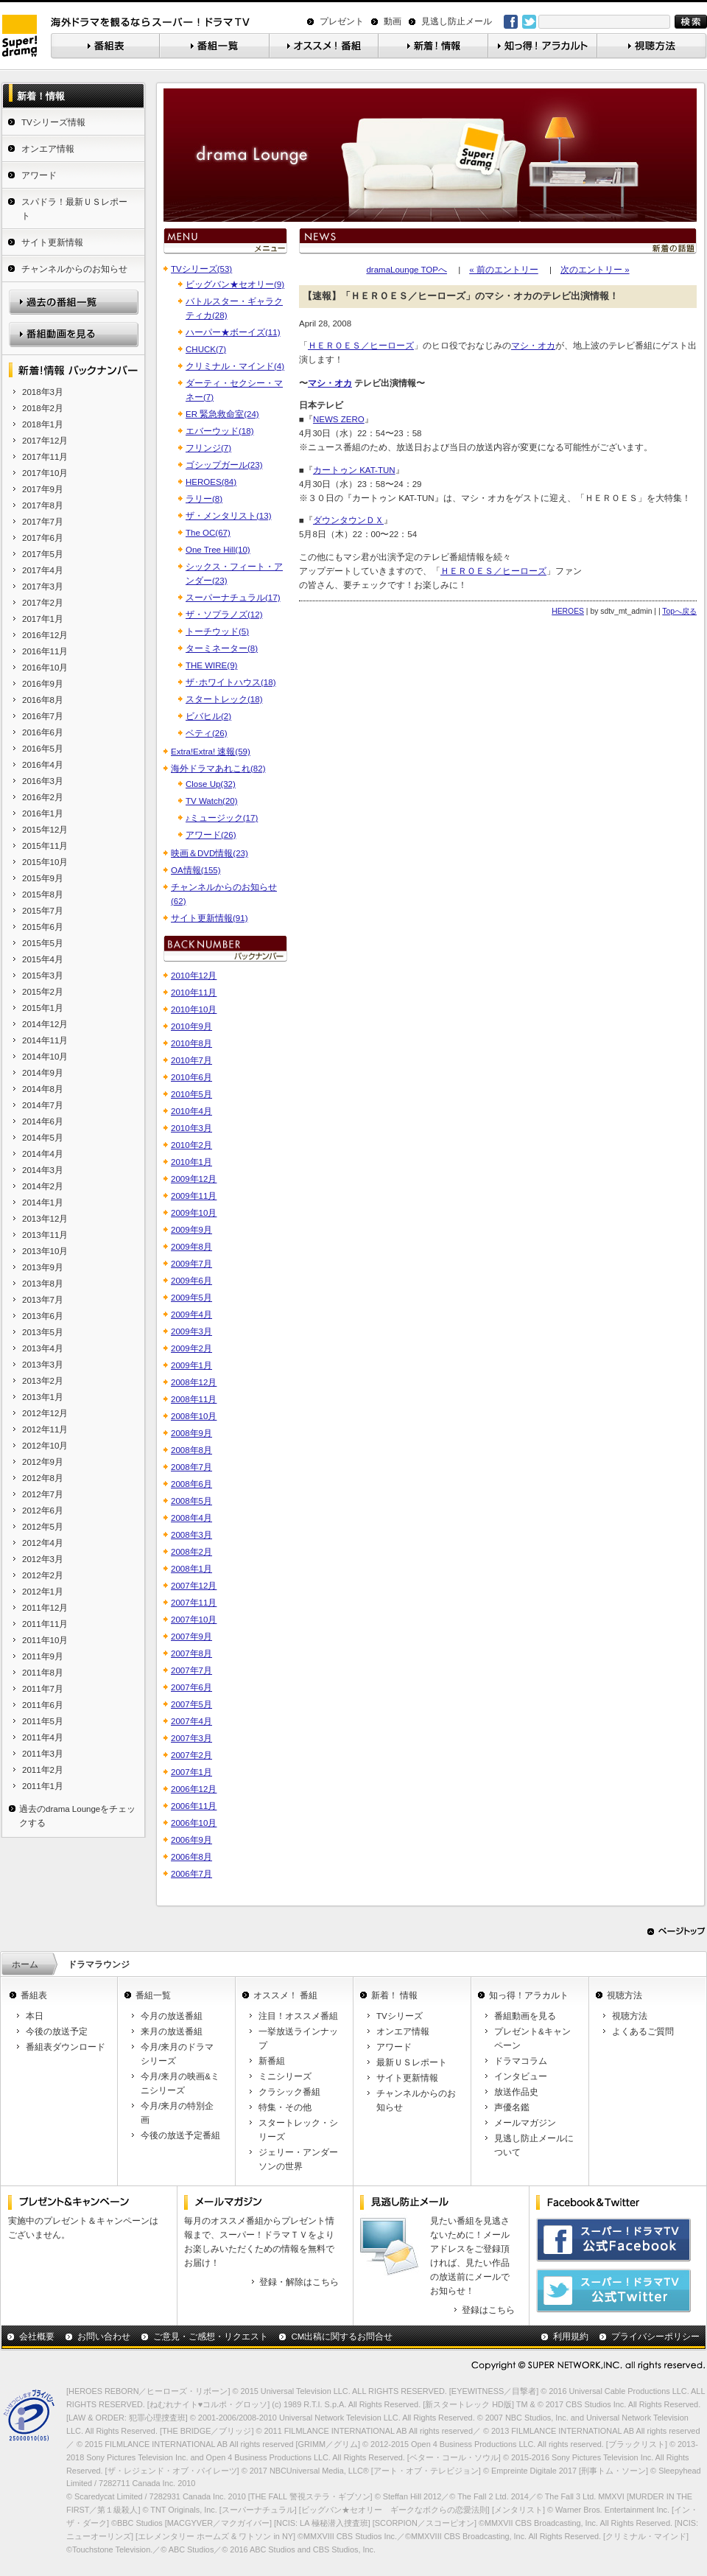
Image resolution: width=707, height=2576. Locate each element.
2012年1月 (42, 1591)
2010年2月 (191, 1145)
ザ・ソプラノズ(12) (224, 614)
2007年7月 (191, 1670)
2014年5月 (42, 1137)
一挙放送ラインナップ (298, 2038)
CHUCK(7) (206, 349)
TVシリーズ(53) (201, 269)
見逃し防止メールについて (534, 2145)
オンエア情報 (47, 148)
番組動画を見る (525, 2016)
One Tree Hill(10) (218, 549)
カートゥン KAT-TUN (354, 470)
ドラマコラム (520, 2061)
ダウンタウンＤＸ (348, 520)
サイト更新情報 (52, 242)
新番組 (271, 2061)
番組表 (34, 1995)
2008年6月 (191, 1484)
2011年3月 (42, 1753)
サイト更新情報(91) (209, 918)
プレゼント (342, 21)
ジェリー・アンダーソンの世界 (298, 2159)
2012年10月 (45, 1445)
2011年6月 (42, 1705)
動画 (392, 21)
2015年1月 (42, 1008)
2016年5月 (42, 748)
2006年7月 (191, 1873)
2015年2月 (42, 991)
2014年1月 (42, 1202)
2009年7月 (191, 1263)
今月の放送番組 (172, 2016)
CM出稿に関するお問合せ (342, 2336)
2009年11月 (194, 1195)
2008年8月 (191, 1450)
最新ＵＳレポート (411, 2062)
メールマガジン (525, 2122)
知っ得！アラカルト (529, 1995)
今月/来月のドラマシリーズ (177, 2054)
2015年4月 (42, 959)
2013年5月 (42, 1332)
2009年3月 (191, 1331)
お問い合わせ (103, 2336)
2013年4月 (42, 1348)
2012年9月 (42, 1461)
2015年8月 (42, 894)
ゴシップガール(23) (224, 465)
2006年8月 (191, 1856)
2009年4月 (191, 1314)
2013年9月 (42, 1267)
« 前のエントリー (503, 269)
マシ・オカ (533, 345)
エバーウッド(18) (219, 431)
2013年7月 (42, 1299)
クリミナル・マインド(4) (235, 366)
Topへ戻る (679, 611)
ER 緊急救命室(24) (222, 414)
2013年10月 (45, 1251)
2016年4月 (42, 764)
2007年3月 (191, 1738)
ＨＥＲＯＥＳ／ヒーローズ (361, 345)
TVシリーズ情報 (53, 122)
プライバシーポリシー (655, 2336)
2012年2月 (42, 1575)
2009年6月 (191, 1280)
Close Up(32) (211, 784)
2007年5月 (191, 1704)
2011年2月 (42, 1769)
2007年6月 (191, 1687)
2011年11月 (45, 1624)
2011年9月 (42, 1656)
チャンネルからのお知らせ (74, 269)
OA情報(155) (196, 870)
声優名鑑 (512, 2107)
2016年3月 (42, 781)
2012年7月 (42, 1494)
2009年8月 (191, 1246)
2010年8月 (191, 1043)
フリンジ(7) (208, 448)
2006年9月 (191, 1839)
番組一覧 (153, 1995)
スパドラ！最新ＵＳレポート (74, 208)
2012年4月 (42, 1543)
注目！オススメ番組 (298, 2016)
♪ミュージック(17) (222, 817)
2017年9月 (42, 489)
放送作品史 (516, 2091)
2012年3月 (42, 1559)
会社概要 (36, 2336)
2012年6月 (42, 1510)
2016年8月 (42, 700)
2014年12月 (45, 1024)
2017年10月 (45, 473)
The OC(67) (208, 532)
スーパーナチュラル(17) (233, 597)
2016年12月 (45, 635)
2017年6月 (42, 537)
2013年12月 (45, 1218)
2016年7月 (42, 716)
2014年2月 (42, 1186)
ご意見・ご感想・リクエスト (210, 2336)
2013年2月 (42, 1380)
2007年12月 (194, 1585)
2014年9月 (42, 1072)
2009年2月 (191, 1348)
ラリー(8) (204, 498)
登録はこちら (488, 2310)
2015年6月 (42, 927)
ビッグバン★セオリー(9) (235, 284)
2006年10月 (194, 1823)
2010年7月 (191, 1060)
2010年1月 (191, 1162)
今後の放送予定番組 (180, 2135)
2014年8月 (42, 1089)
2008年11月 (194, 1399)
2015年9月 (42, 878)
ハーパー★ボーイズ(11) (233, 332)
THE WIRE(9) (211, 665)
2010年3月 (191, 1128)
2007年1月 (191, 1772)
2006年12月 (194, 1789)
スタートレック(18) (224, 699)
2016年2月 (42, 797)
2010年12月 (194, 975)
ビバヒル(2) (208, 716)
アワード (39, 175)
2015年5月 (42, 943)
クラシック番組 (289, 2091)
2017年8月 (42, 505)
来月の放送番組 (172, 2031)
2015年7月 (42, 910)
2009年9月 (191, 1229)
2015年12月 (45, 829)
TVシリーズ (399, 2016)
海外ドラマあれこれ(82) (218, 768)
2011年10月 (45, 1640)
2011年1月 (42, 1786)
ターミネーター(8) (222, 648)
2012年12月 (45, 1413)
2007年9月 (191, 1636)
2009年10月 (194, 1212)
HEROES (568, 611)
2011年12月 (45, 1607)
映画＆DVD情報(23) (209, 853)
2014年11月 (45, 1040)
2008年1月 (191, 1568)
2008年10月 (194, 1416)
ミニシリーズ (285, 2076)
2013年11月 (45, 1235)
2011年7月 (42, 1688)
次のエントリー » (595, 269)
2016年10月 (45, 667)
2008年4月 (191, 1517)
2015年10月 (45, 862)
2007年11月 (194, 1602)
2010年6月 (191, 1077)
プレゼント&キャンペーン (532, 2038)
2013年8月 (42, 1283)
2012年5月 (42, 1526)
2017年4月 (42, 570)
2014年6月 (42, 1121)
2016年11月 (45, 651)
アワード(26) (211, 834)
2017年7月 (42, 521)
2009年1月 (191, 1365)
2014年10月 (45, 1056)
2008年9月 (191, 1433)
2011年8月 (42, 1672)
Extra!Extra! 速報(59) (210, 751)
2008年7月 (191, 1467)
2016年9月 (42, 683)
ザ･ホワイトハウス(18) (230, 682)
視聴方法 (624, 1995)
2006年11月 (194, 1806)
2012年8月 (42, 1478)
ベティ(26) (206, 733)
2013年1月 (42, 1397)
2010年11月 (194, 992)
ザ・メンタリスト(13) (228, 515)
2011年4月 (42, 1737)
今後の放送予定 (57, 2031)
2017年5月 (42, 554)
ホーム (25, 1964)
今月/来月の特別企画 (177, 2112)
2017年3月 (42, 586)
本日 (34, 2016)
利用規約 (570, 2336)
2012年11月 (45, 1429)
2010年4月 (191, 1111)
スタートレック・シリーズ (298, 2129)
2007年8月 (191, 1653)
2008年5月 (191, 1501)
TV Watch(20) (212, 801)
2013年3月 (42, 1364)
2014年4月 (42, 1153)
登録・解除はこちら (299, 2282)
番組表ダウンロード (65, 2047)
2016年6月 (42, 732)
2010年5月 (191, 1094)
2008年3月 (191, 1534)
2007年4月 (191, 1721)
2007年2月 (191, 1755)
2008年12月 (194, 1382)
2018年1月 (42, 424)
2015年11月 (45, 845)
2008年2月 (191, 1551)
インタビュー (520, 2076)
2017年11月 (45, 456)
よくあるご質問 (643, 2031)
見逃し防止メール (456, 21)
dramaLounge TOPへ (406, 269)
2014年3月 (42, 1170)
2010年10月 (194, 1009)
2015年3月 (42, 975)
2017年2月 (42, 602)
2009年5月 (191, 1297)
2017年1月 (42, 619)
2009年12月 (194, 1179)
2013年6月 (42, 1316)
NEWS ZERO (339, 419)
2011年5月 (42, 1721)
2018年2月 (42, 408)
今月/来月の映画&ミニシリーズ (180, 2083)
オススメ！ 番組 (285, 1995)
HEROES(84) (211, 481)
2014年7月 (42, 1105)
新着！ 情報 (394, 1995)
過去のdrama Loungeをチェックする (77, 1816)
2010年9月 (191, 1026)
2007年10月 (194, 1619)
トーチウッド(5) (217, 631)
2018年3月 (42, 392)
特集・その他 (285, 2107)
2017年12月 (45, 440)
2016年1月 (42, 813)
